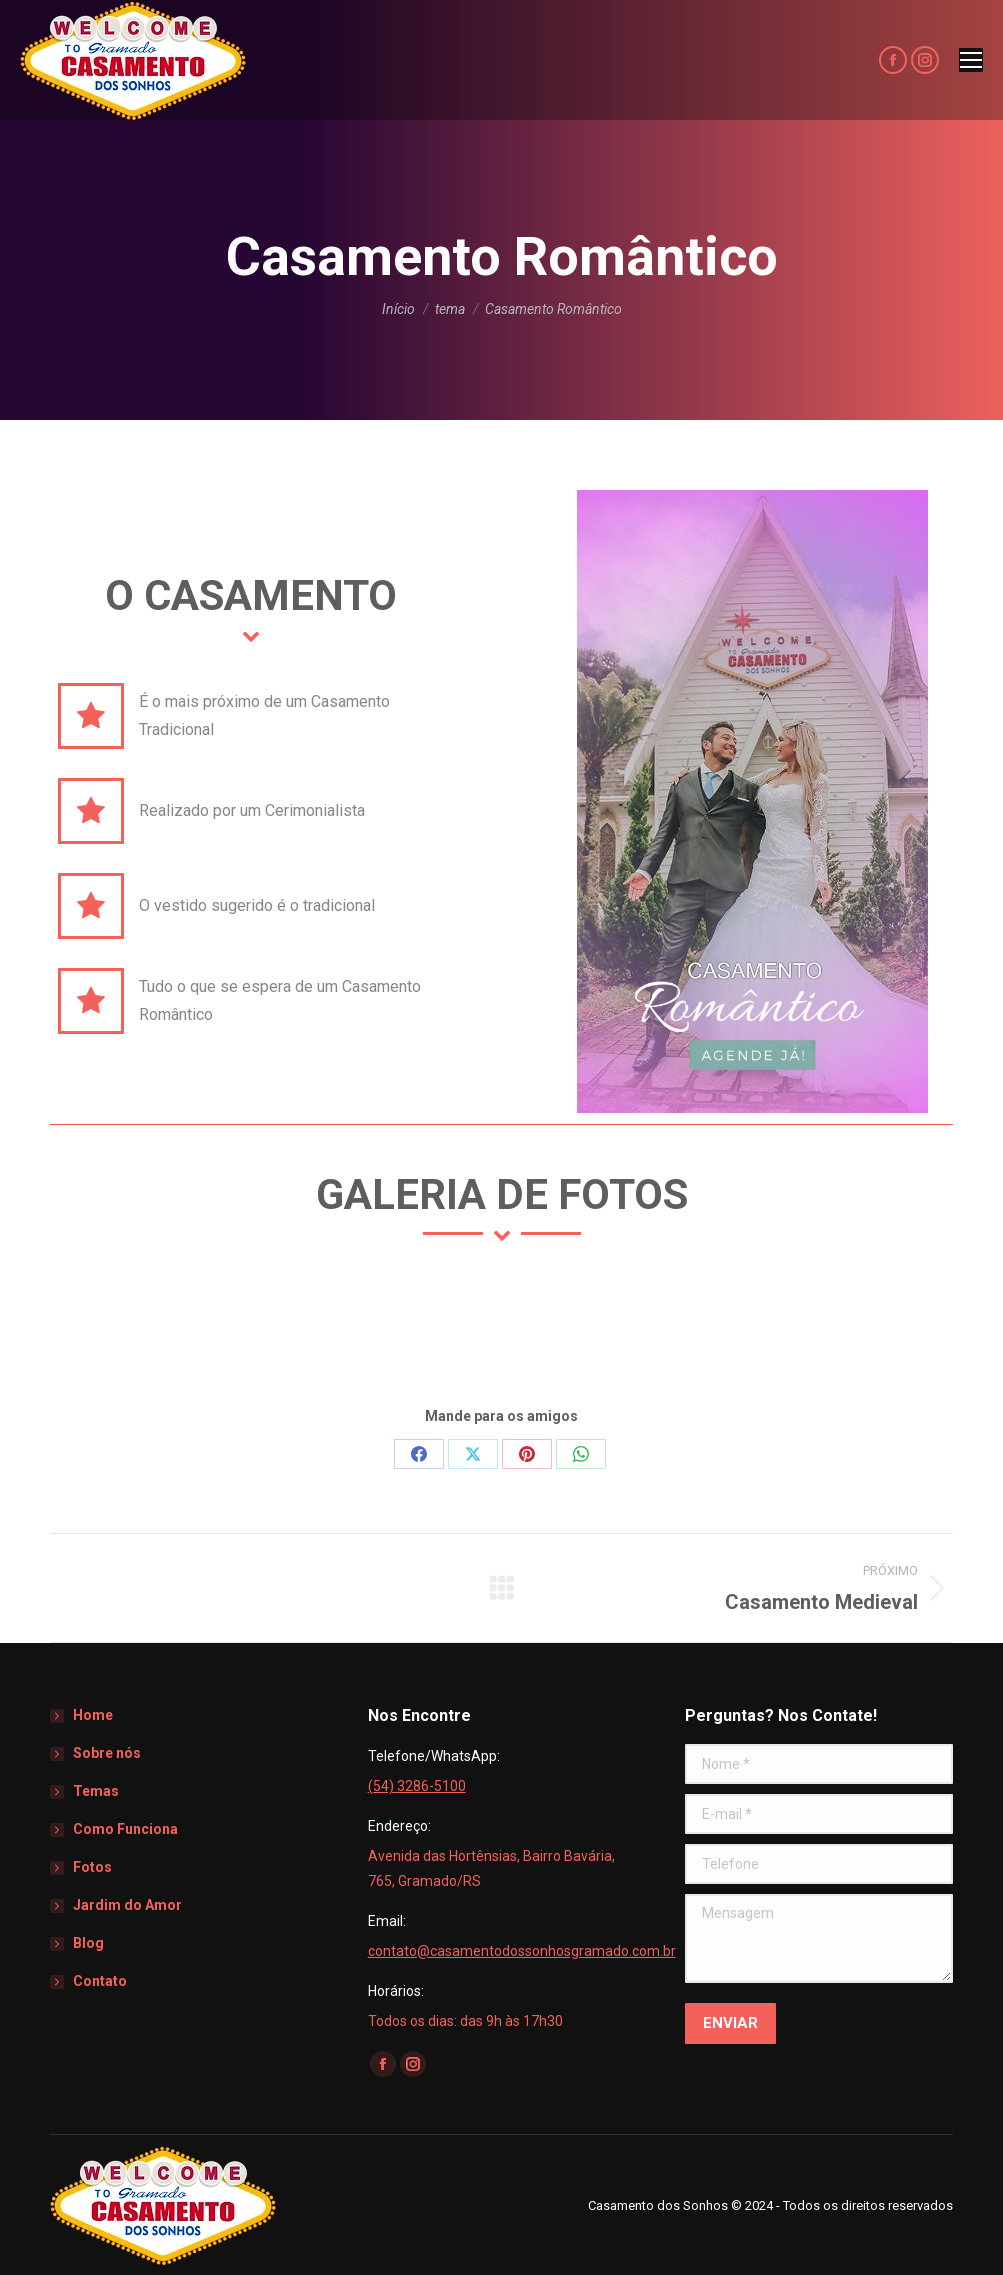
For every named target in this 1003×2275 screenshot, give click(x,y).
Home (93, 1715)
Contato (100, 1981)
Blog (88, 1943)
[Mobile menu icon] (971, 60)
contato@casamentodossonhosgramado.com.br (522, 1951)
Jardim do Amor (127, 1905)
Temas (96, 1791)
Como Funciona (125, 1829)
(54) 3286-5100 (417, 1786)
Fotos (92, 1867)
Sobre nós (107, 1753)
